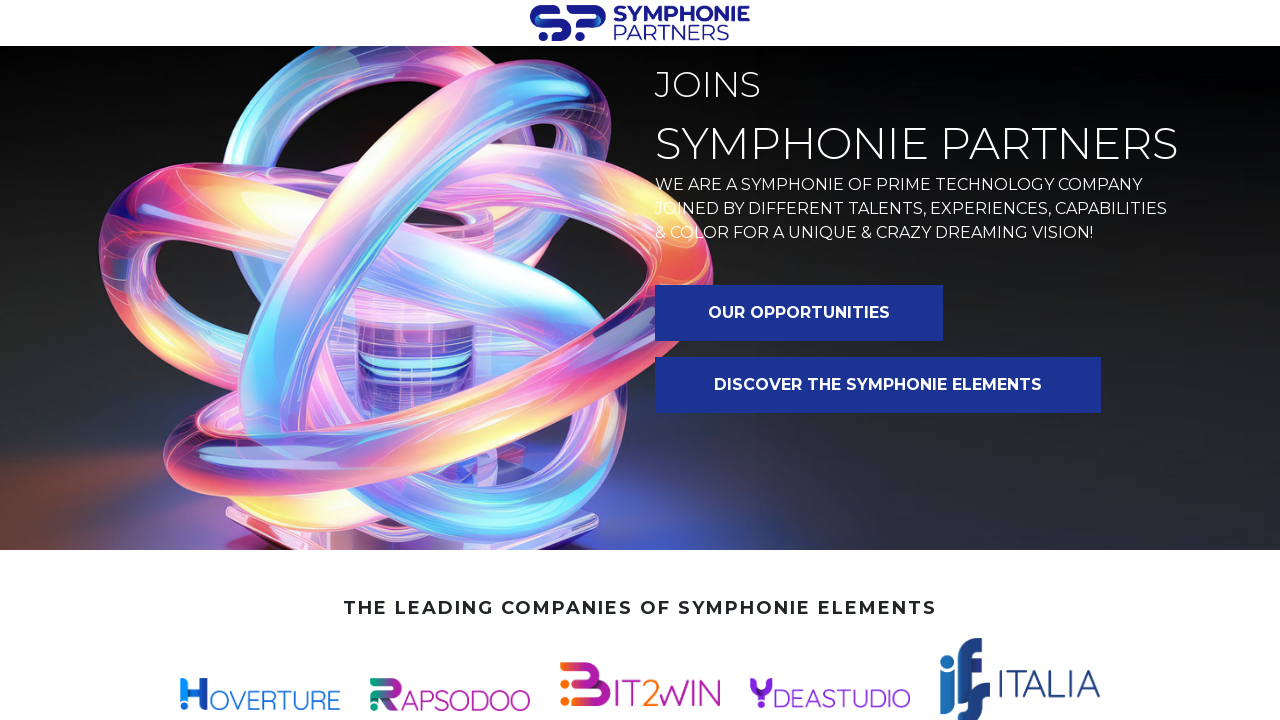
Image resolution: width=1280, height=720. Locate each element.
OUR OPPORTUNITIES (799, 312)
